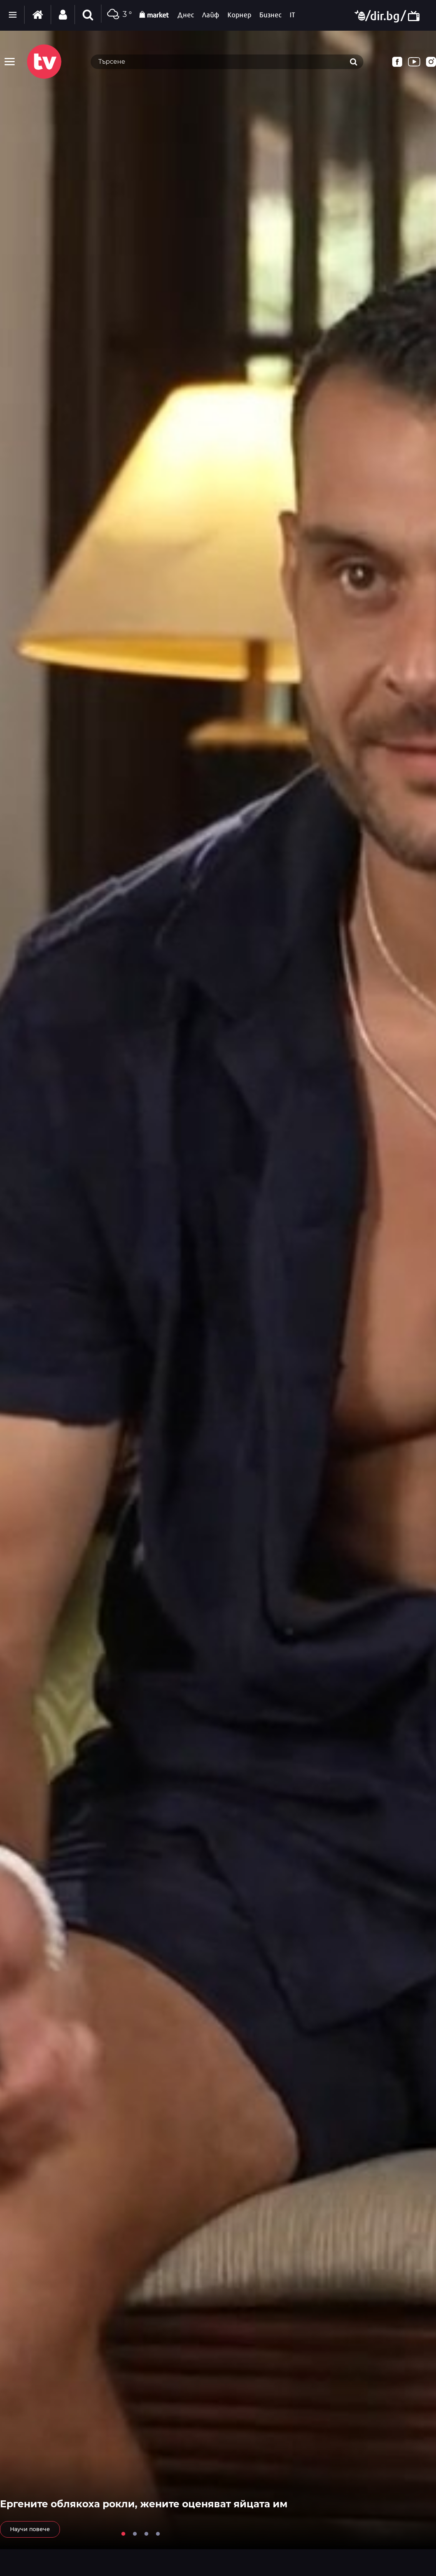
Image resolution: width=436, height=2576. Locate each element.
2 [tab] (135, 2534)
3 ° (118, 15)
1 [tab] (123, 2534)
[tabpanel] (218, 1290)
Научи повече (30, 2529)
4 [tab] (158, 2534)
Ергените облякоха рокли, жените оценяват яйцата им (143, 2504)
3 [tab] (146, 2534)
